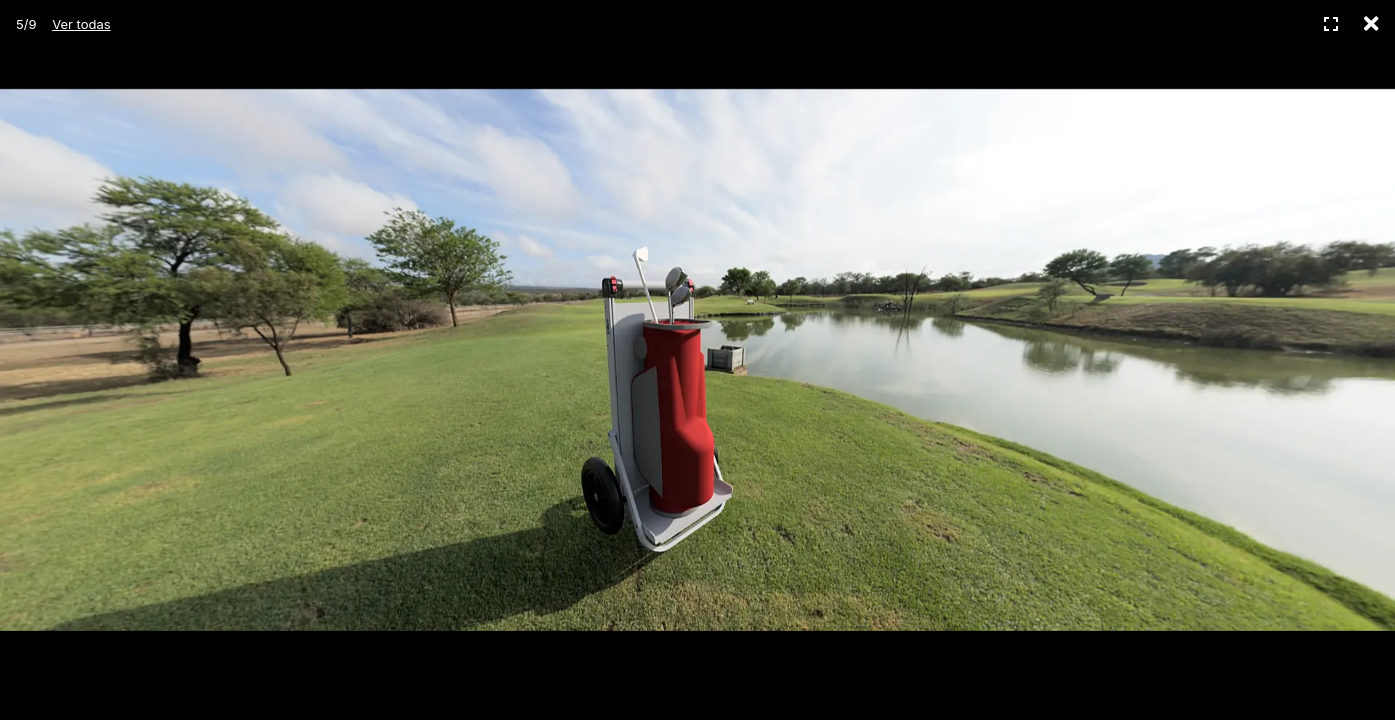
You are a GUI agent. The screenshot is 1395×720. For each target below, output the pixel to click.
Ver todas (81, 24)
